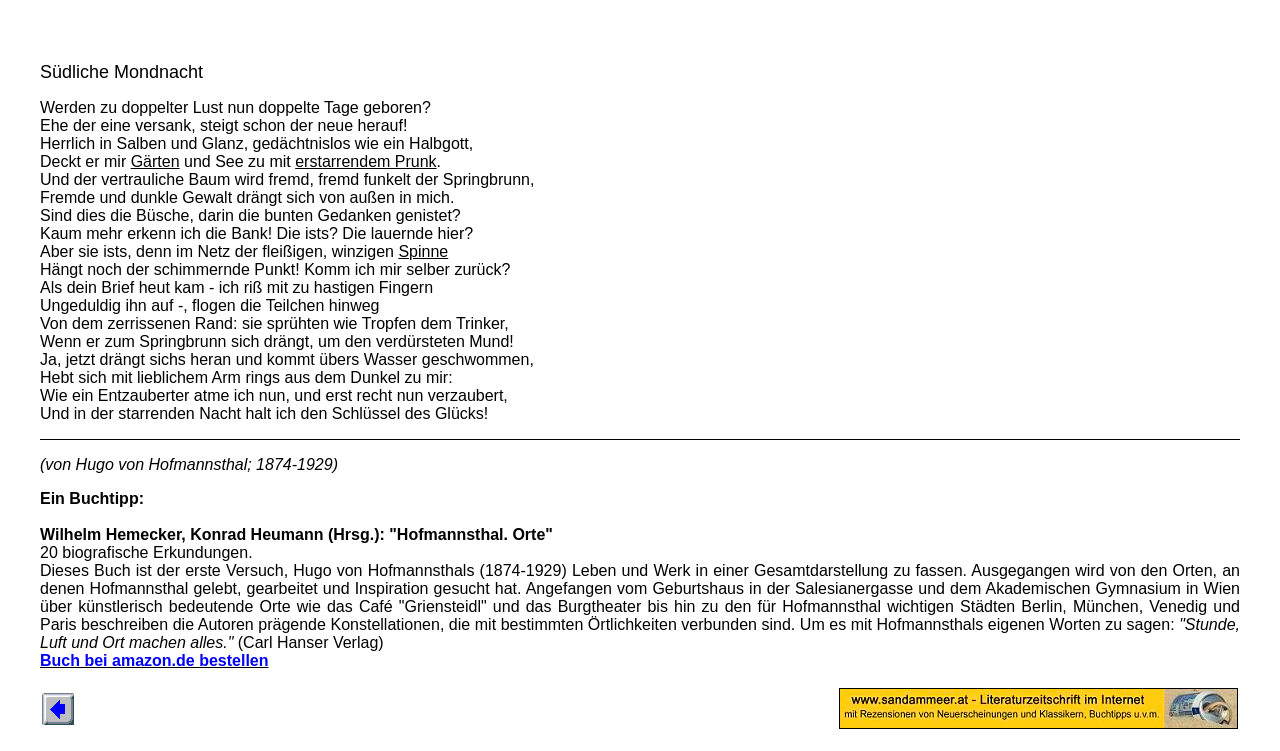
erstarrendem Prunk (365, 161)
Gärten (155, 161)
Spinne (423, 251)
